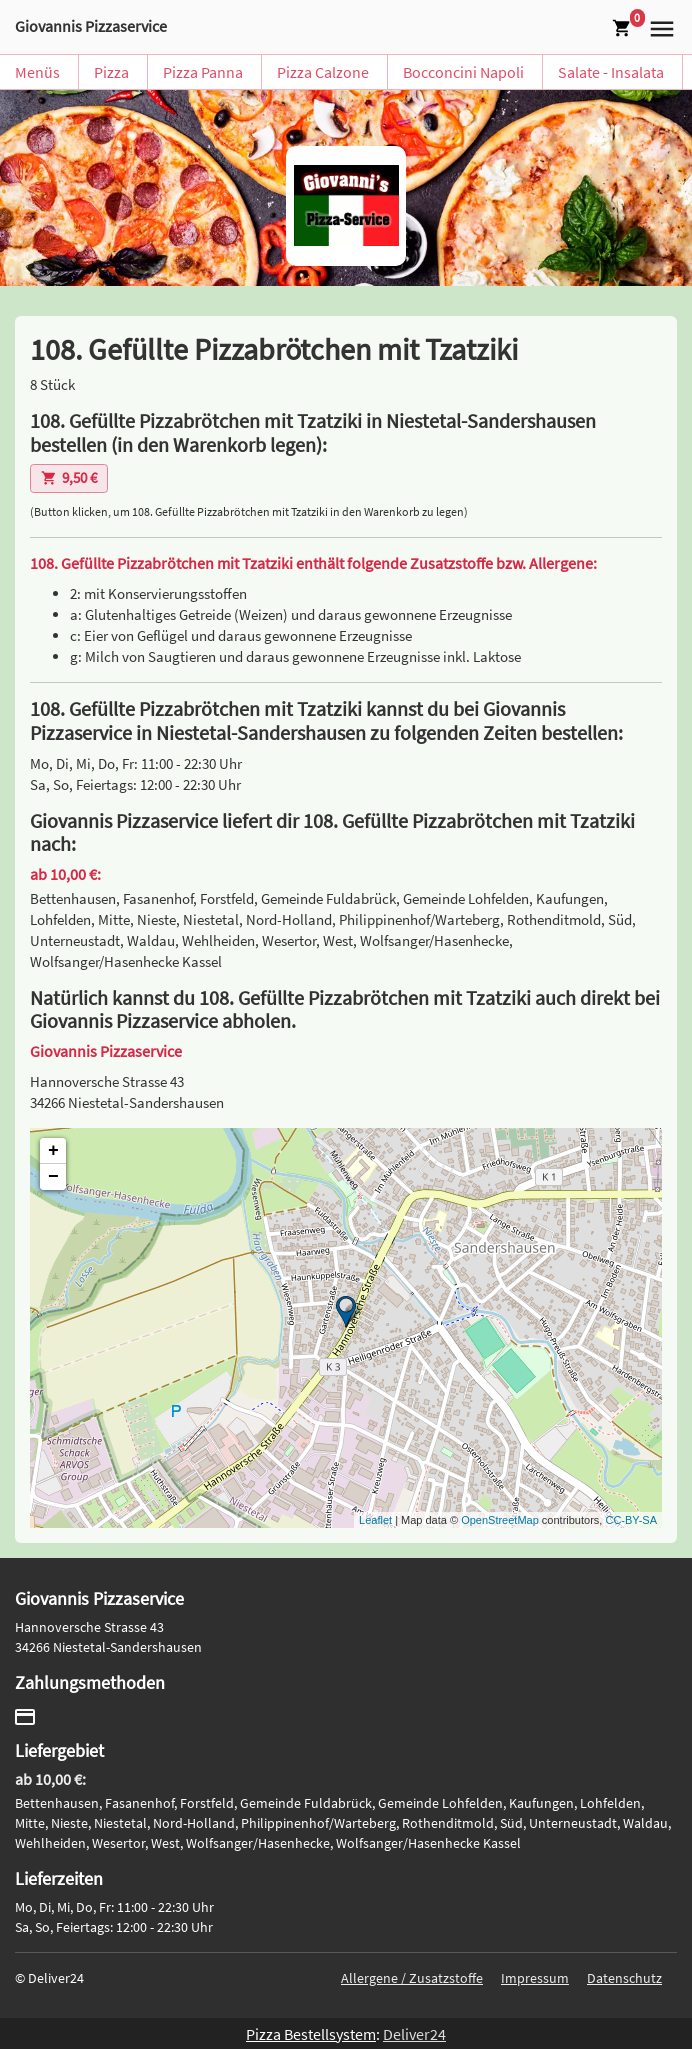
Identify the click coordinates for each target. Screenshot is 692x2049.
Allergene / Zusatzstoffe (412, 1978)
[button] (659, 27)
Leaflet (375, 1520)
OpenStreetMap (500, 1520)
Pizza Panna (203, 72)
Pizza (111, 72)
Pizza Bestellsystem (311, 2034)
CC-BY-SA (631, 1520)
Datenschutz (624, 1978)
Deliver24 (414, 2034)
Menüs (37, 72)
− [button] (53, 1177)
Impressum (535, 1978)
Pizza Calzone (323, 72)
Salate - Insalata (611, 72)
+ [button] (53, 1151)
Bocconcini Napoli (463, 72)
